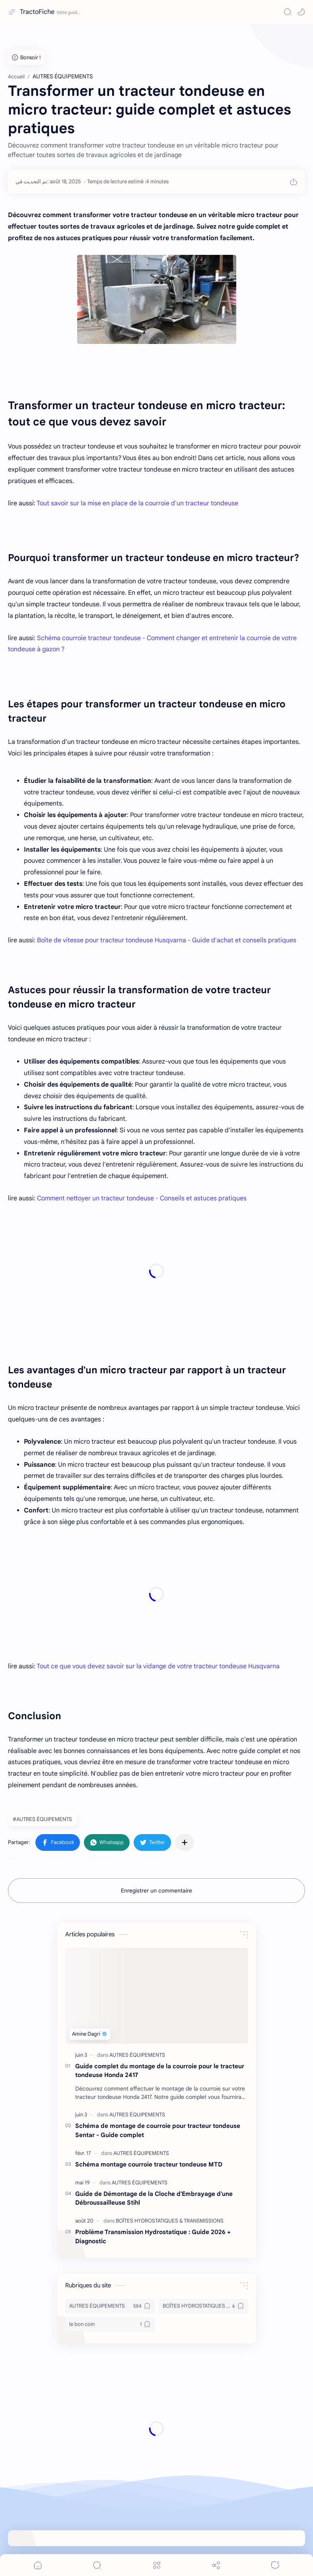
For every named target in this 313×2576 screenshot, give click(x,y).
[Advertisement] (156, 1270)
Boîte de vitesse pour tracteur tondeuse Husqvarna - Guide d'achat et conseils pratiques (166, 940)
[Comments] (275, 2565)
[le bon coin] (110, 2324)
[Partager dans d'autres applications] (184, 1842)
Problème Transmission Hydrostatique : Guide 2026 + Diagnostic (153, 2236)
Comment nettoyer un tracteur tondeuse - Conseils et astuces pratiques (142, 1198)
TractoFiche (37, 12)
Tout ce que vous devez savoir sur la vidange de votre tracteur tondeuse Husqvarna (158, 1666)
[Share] (216, 2565)
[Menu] (156, 2565)
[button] (301, 12)
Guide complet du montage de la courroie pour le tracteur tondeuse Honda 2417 (159, 2070)
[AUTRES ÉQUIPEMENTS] (137, 2055)
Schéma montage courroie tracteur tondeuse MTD (148, 2164)
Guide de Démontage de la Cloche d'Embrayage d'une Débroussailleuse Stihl (154, 2198)
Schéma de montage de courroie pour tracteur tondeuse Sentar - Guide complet (157, 2130)
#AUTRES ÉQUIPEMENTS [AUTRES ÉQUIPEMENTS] (42, 1819)
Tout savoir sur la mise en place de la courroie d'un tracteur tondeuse (137, 503)
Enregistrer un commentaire (156, 1890)
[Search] (288, 12)
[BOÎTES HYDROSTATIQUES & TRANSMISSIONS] (170, 2220)
